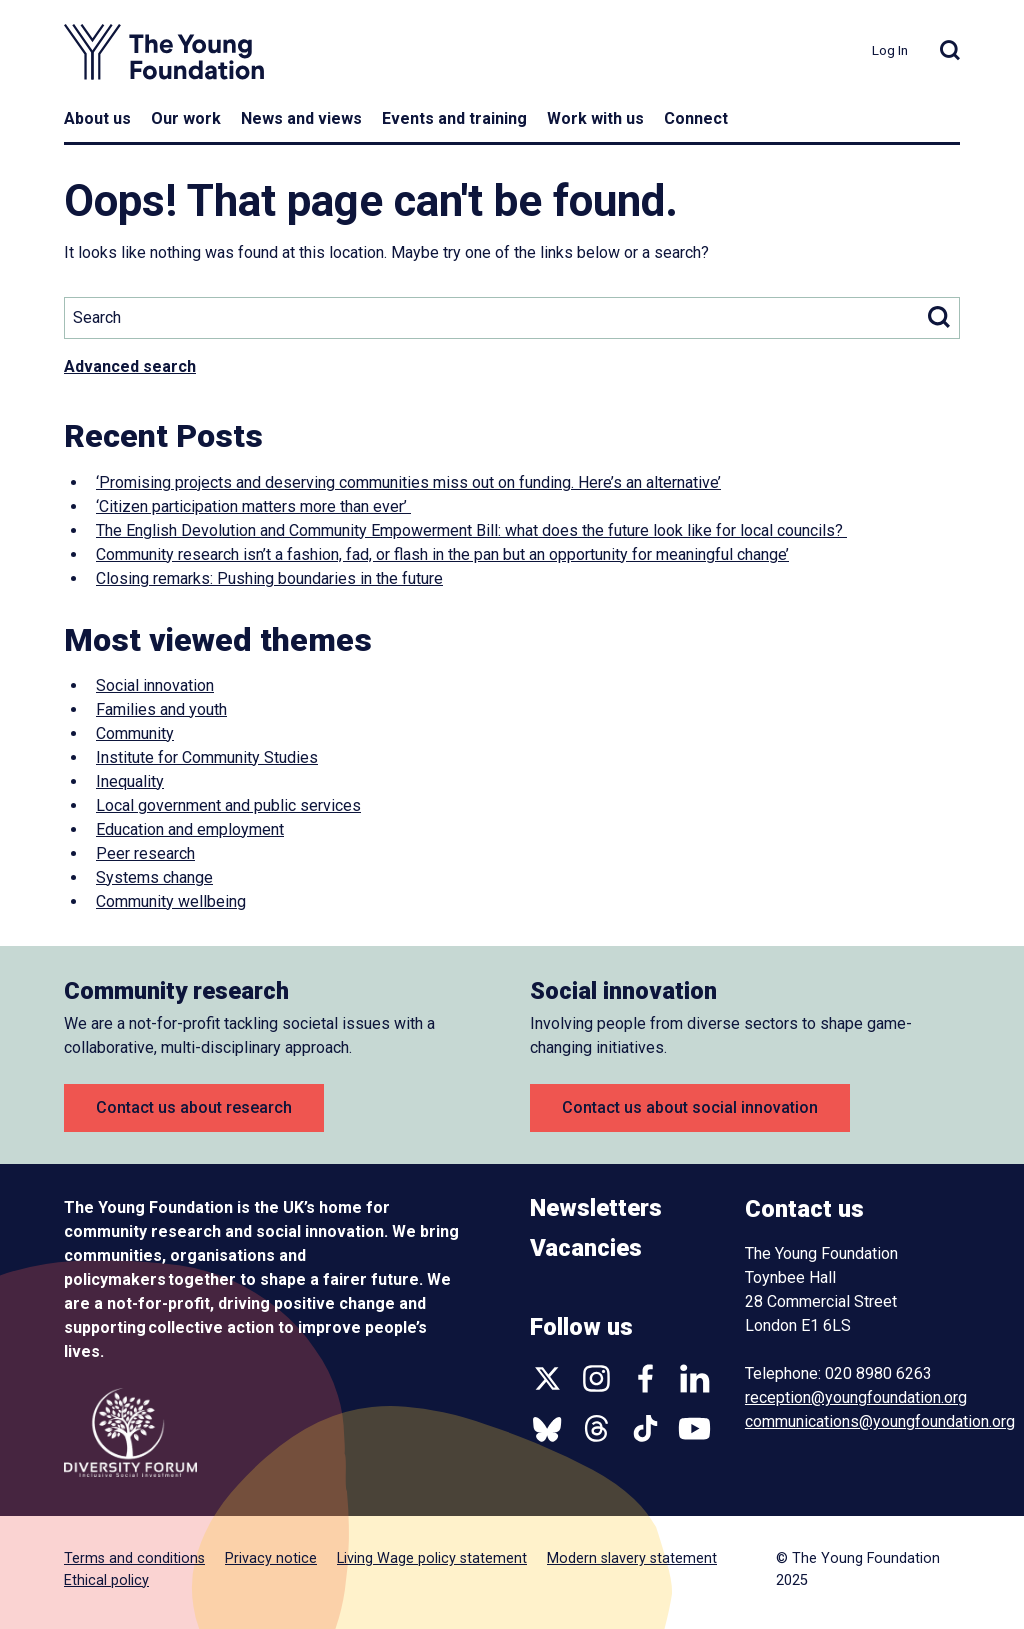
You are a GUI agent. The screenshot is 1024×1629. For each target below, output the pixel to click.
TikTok (645, 1428)
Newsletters (596, 1208)
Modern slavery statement (632, 1558)
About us (97, 118)
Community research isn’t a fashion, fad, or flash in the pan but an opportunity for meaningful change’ (442, 554)
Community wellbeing (171, 901)
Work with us (595, 118)
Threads (596, 1428)
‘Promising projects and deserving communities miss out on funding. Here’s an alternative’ (408, 482)
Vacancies (586, 1248)
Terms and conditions (134, 1558)
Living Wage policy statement (432, 1558)
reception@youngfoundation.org (856, 1397)
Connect (696, 118)
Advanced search (130, 366)
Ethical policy (106, 1580)
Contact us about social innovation (690, 1107)
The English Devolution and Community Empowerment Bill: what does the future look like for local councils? (471, 530)
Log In (890, 50)
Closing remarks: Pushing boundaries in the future (269, 578)
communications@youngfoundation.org (880, 1421)
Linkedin (694, 1378)
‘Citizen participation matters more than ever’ (253, 506)
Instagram (596, 1378)
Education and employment (190, 829)
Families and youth (161, 709)
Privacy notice (271, 1558)
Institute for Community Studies (207, 757)
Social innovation (155, 685)
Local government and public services (228, 805)
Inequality (130, 781)
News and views (301, 118)
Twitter (547, 1378)
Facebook (645, 1378)
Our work (186, 118)
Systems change (154, 877)
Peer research (145, 853)
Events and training (454, 118)
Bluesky (547, 1428)
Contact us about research (194, 1107)
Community (135, 733)
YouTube (694, 1428)
